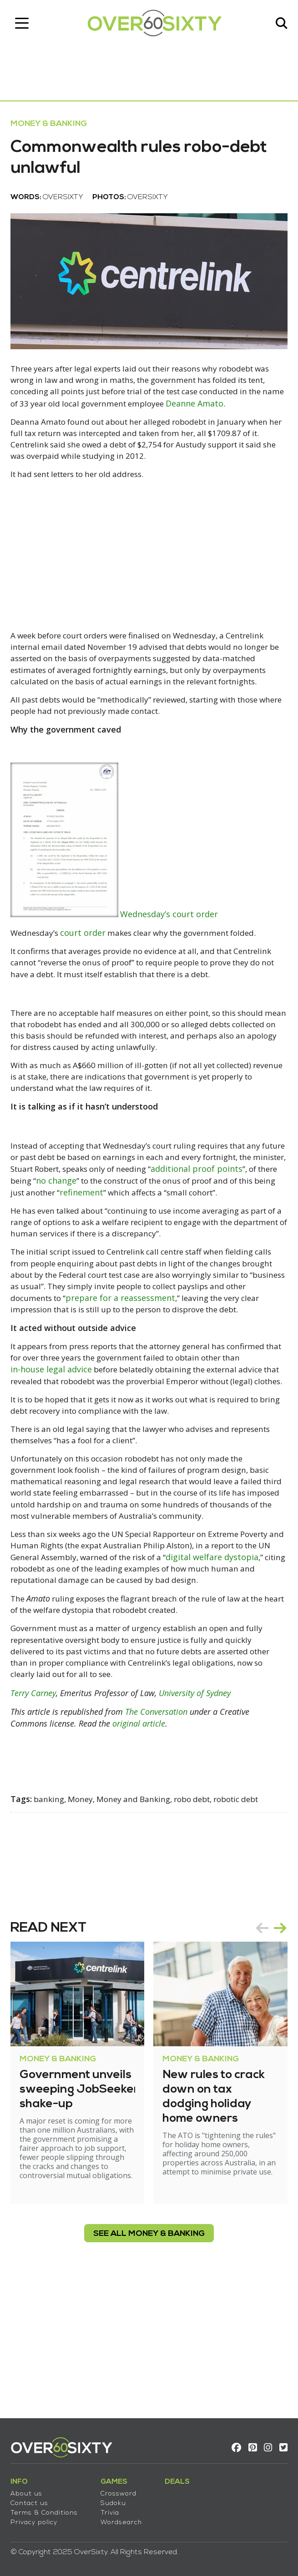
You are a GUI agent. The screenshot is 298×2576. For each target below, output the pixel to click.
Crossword (122, 2489)
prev (259, 2054)
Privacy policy (37, 2518)
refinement (241, 1247)
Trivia (113, 2509)
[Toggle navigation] (25, 25)
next (277, 2054)
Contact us (32, 2499)
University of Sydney (198, 1819)
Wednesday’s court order (173, 953)
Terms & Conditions (47, 2509)
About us (29, 2489)
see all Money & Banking (149, 2360)
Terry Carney (36, 1819)
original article (142, 1850)
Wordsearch (124, 2518)
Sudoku (116, 2499)
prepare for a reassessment (204, 1367)
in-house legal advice (99, 1452)
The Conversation (159, 1838)
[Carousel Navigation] (268, 2054)
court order (88, 971)
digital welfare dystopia (60, 1680)
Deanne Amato (42, 425)
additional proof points (60, 1235)
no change (194, 1235)
